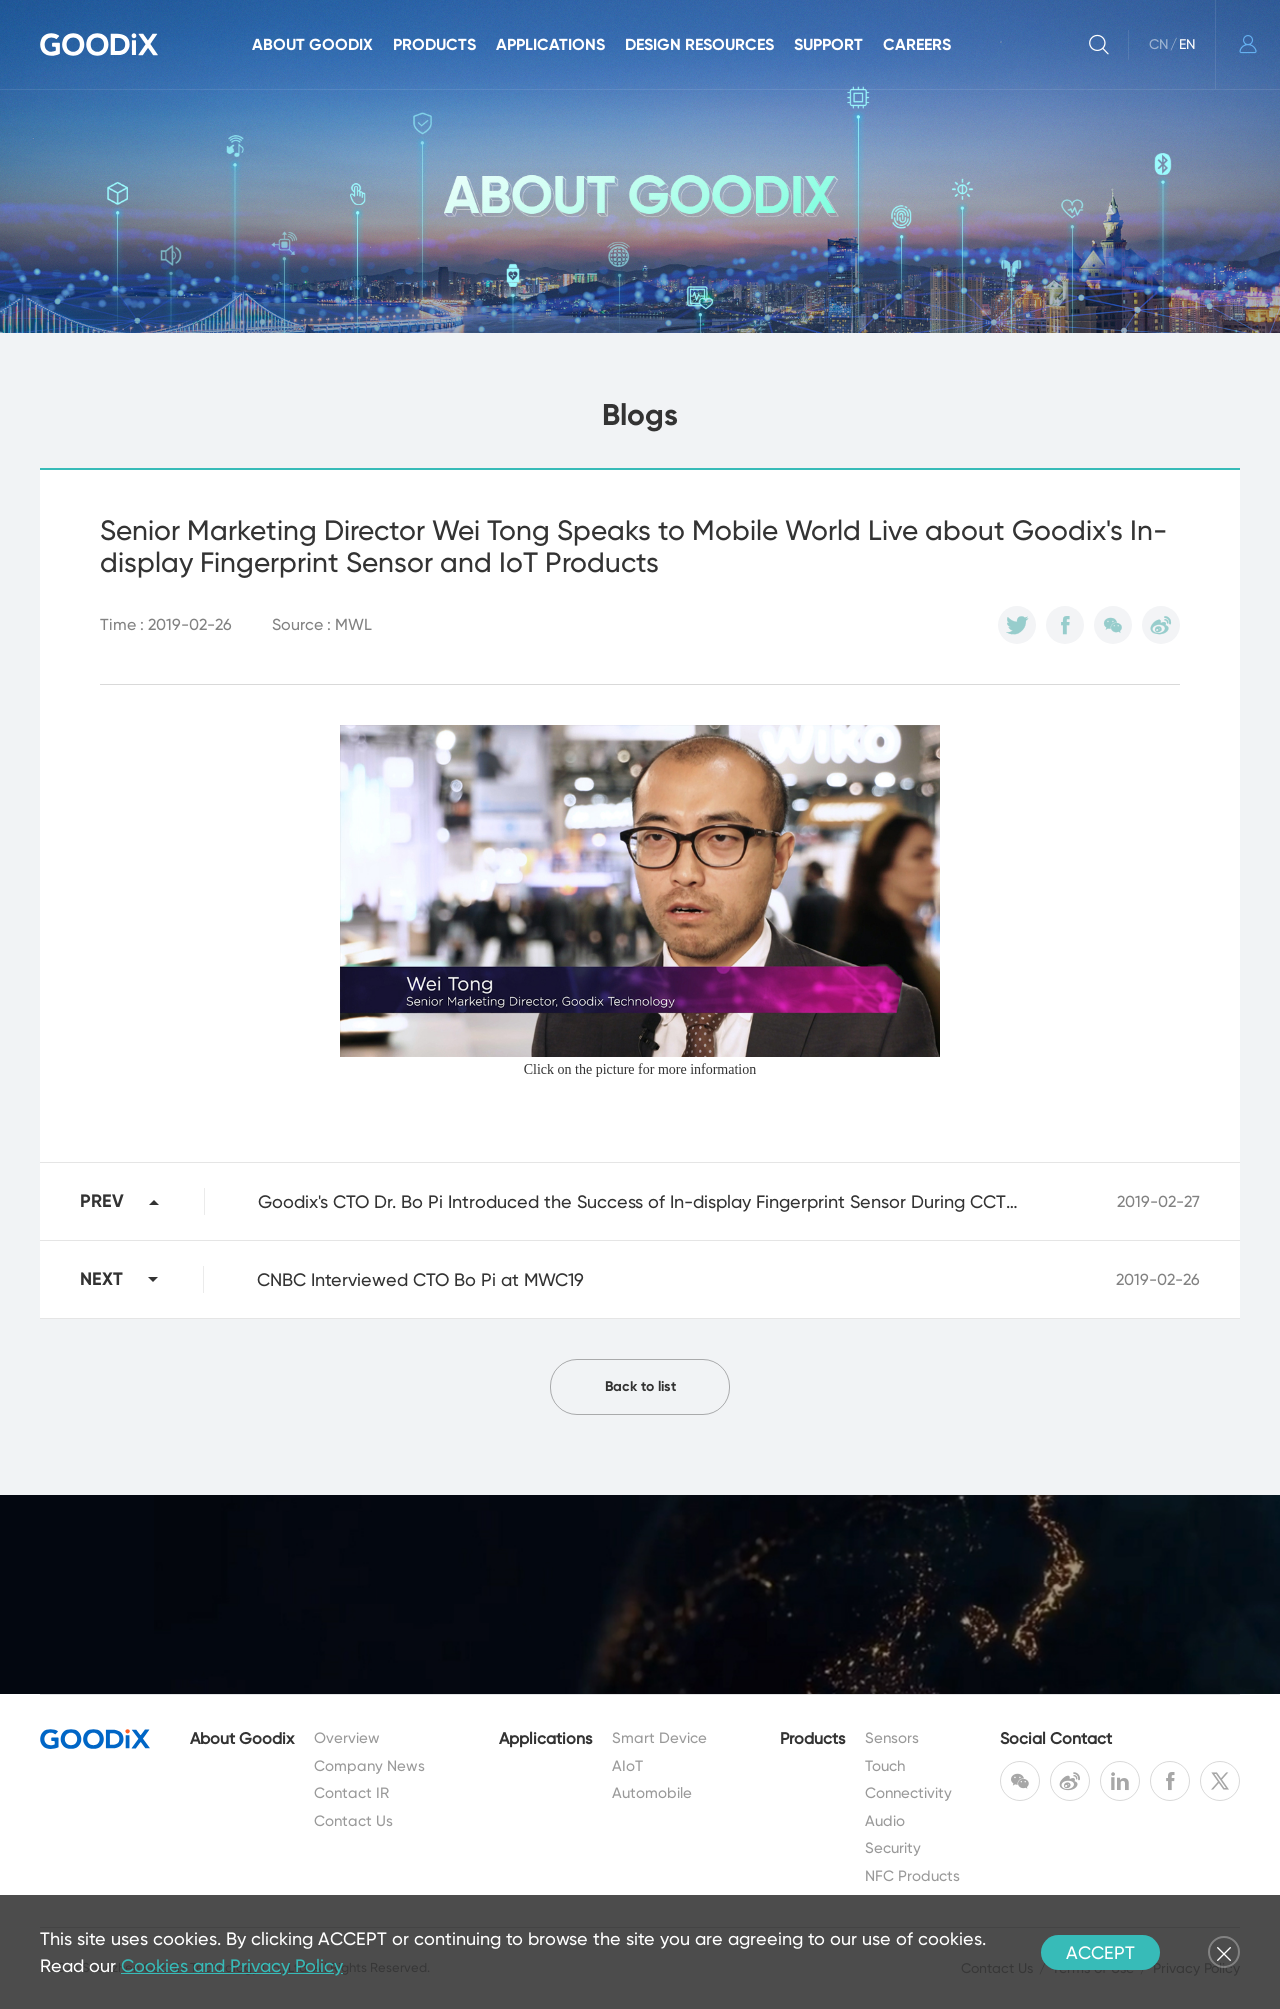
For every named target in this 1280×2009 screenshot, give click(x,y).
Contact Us (353, 1821)
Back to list (640, 1386)
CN (1158, 44)
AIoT (627, 1766)
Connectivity (908, 1793)
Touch (885, 1766)
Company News (369, 1766)
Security (893, 1848)
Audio (885, 1821)
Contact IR (351, 1793)
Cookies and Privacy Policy (232, 1965)
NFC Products (912, 1876)
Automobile (652, 1793)
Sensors (892, 1738)
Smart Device (659, 1738)
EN (1187, 44)
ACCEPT (1100, 1952)
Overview (347, 1738)
